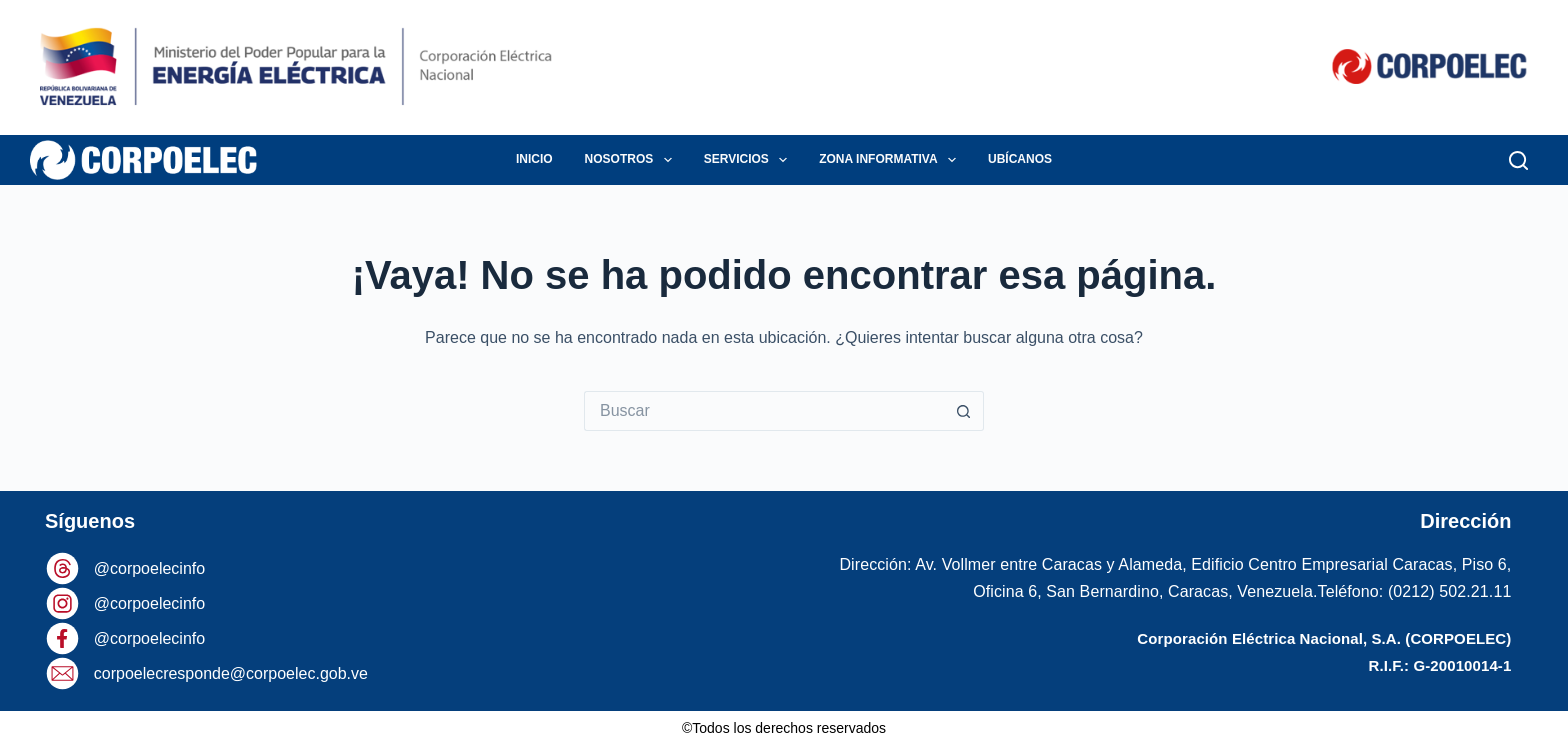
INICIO (534, 159)
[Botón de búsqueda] (964, 411)
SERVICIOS (750, 160)
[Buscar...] (764, 411)
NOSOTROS (632, 160)
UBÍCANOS (1020, 159)
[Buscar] (1518, 160)
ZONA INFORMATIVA (891, 160)
